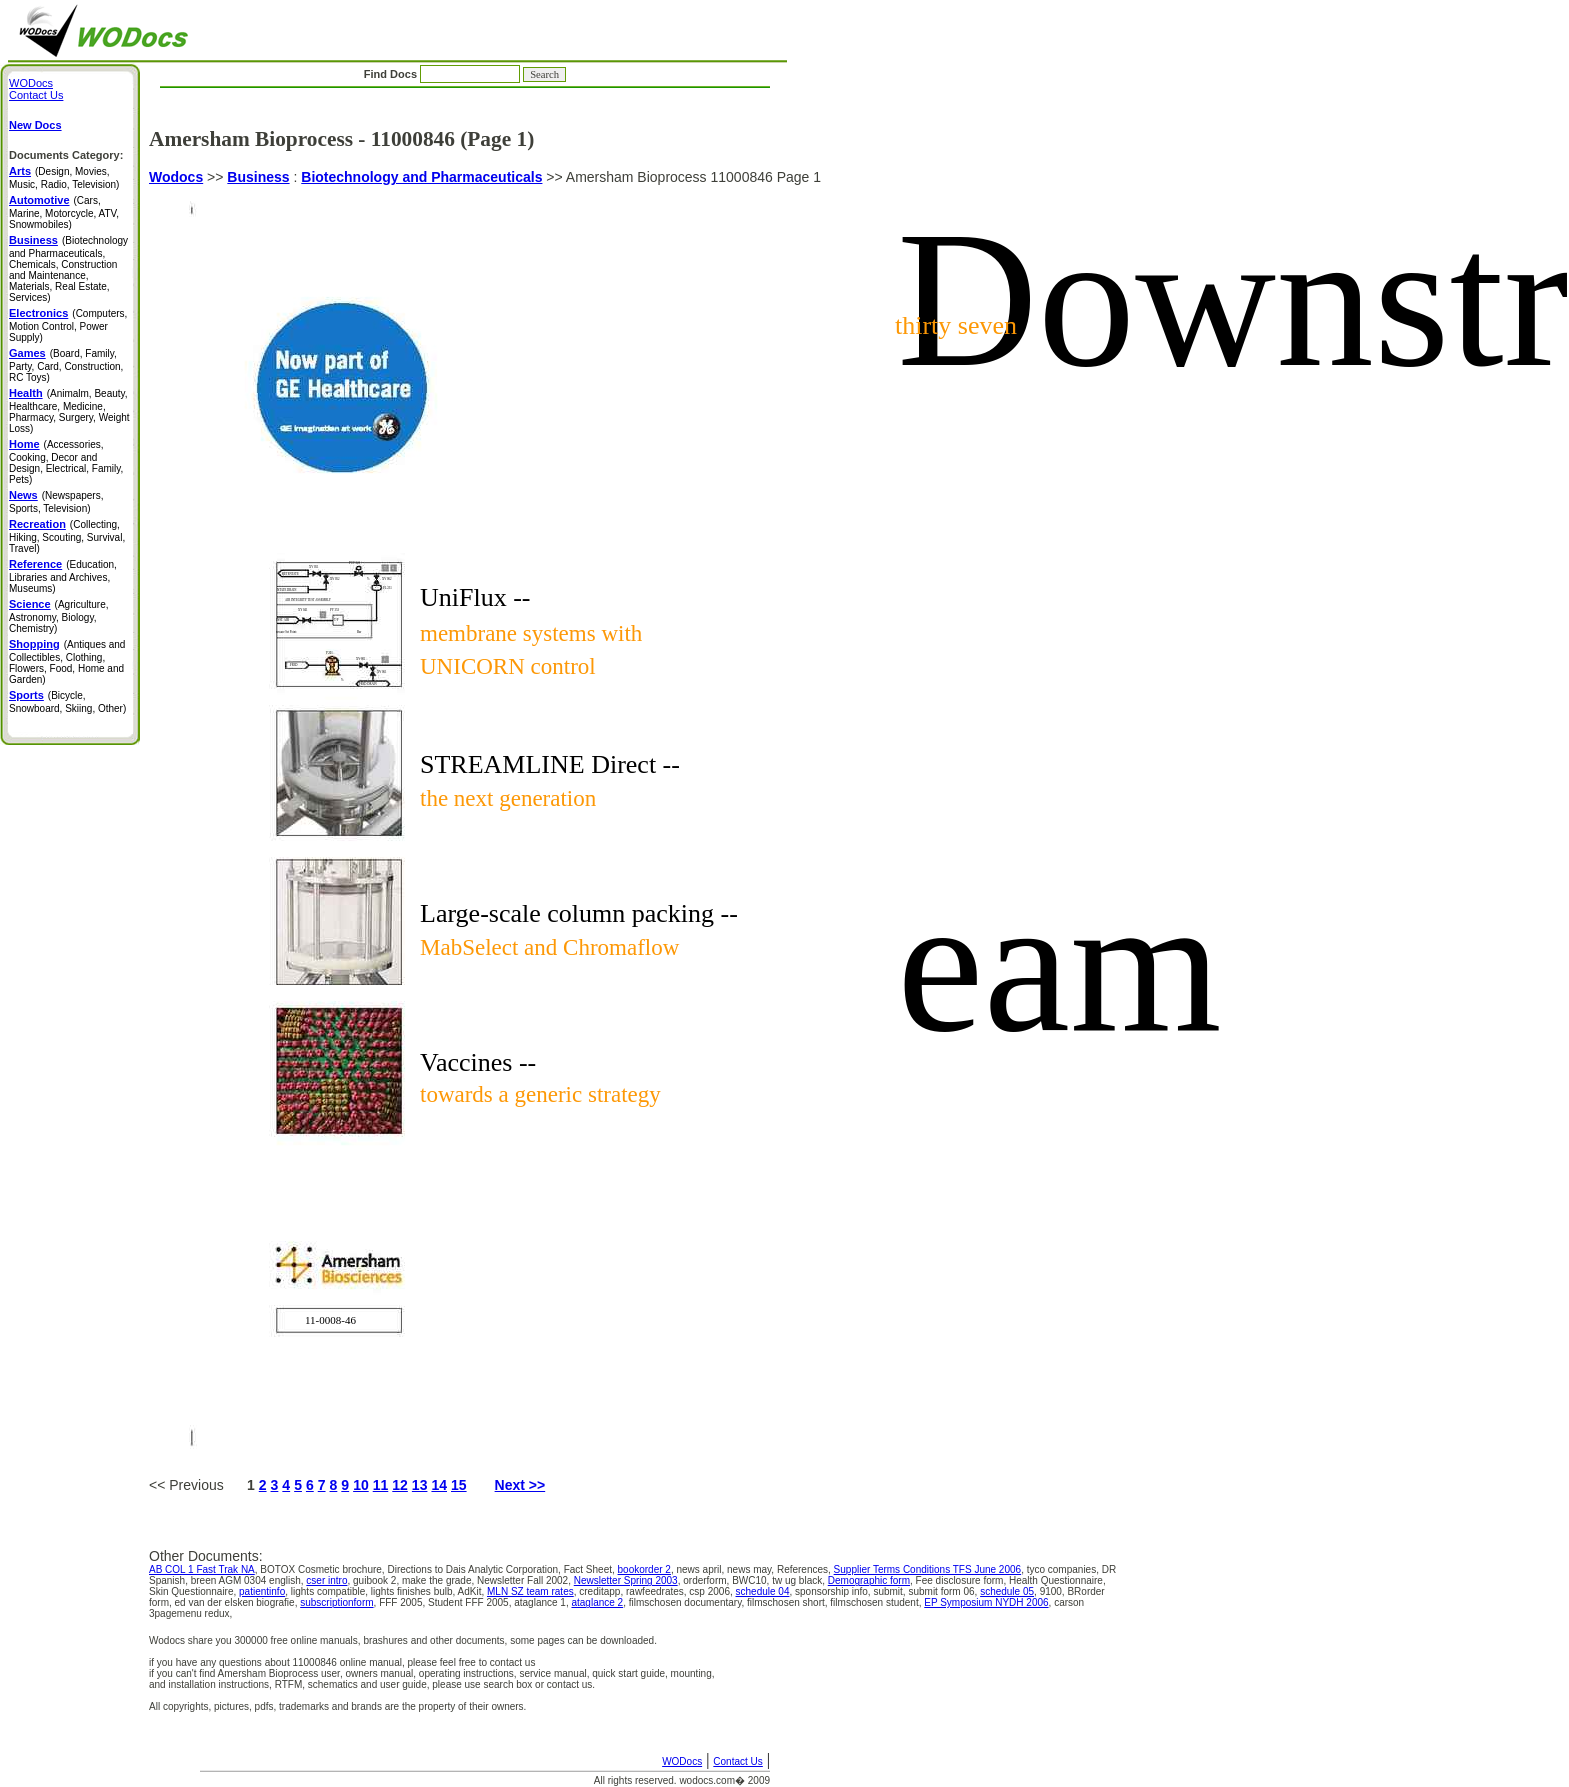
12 (400, 1485)
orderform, (707, 1580)
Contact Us (737, 1761)
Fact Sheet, (591, 1569)
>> (215, 177)
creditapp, (602, 1591)
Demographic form (869, 1580)
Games (27, 353)
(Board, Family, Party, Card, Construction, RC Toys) (66, 365)
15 (459, 1485)
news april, (701, 1569)
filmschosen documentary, (688, 1602)
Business (258, 177)
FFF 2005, (403, 1602)
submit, (890, 1591)
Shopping (34, 644)
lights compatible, (331, 1591)
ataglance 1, (542, 1602)
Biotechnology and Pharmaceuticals (421, 177)
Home (24, 444)
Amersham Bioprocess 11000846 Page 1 (638, 814)
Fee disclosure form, (962, 1580)
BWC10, (752, 1580)
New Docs (35, 125)
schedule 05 (1007, 1591)
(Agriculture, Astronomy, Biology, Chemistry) (59, 616)
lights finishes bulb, (414, 1591)
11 (381, 1485)
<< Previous (198, 1485)
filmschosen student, (877, 1602)
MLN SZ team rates (530, 1591)
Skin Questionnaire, (194, 1591)
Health (26, 393)
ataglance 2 (597, 1602)
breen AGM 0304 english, (249, 1580)
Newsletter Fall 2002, (525, 1580)
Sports (26, 695)
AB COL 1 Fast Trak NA (202, 1569)
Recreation (37, 524)
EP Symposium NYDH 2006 (986, 1602)
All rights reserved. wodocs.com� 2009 (682, 1780)
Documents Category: (66, 155)
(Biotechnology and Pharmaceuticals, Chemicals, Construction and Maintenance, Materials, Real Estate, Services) (68, 269)
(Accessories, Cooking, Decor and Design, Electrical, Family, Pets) (66, 462)
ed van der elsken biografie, (238, 1602)
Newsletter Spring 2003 (626, 1580)
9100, (1054, 1591)
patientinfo (262, 1591)
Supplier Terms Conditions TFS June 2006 (928, 1569)
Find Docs (465, 74)
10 (361, 1485)
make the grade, (439, 1580)
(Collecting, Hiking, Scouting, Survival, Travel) (67, 536)
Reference (35, 564)
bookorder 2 (644, 1569)
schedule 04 (763, 1591)
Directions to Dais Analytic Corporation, (475, 1569)
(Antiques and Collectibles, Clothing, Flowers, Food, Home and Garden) (67, 662)
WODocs (682, 1761)
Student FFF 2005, (471, 1602)
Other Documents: (206, 1556)
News (23, 495)
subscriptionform (336, 1602)
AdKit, (472, 1591)
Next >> (520, 1485)
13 (420, 1485)
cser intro (326, 1580)
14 (439, 1485)
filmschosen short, (788, 1602)
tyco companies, (1064, 1569)
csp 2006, (712, 1591)
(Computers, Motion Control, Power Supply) (68, 325)
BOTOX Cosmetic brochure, (323, 1569)
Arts (20, 171)
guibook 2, (377, 1580)
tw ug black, (800, 1580)
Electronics (38, 313)
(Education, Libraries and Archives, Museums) (63, 576)
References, (805, 1569)
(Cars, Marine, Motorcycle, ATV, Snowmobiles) (64, 212)
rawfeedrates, (657, 1591)
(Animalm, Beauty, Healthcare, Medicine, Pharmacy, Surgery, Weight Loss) (69, 411)
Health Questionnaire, (1057, 1580)
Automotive (39, 200)
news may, (752, 1569)
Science (30, 604)
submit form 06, (944, 1591)
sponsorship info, (834, 1591)
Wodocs (176, 177)
